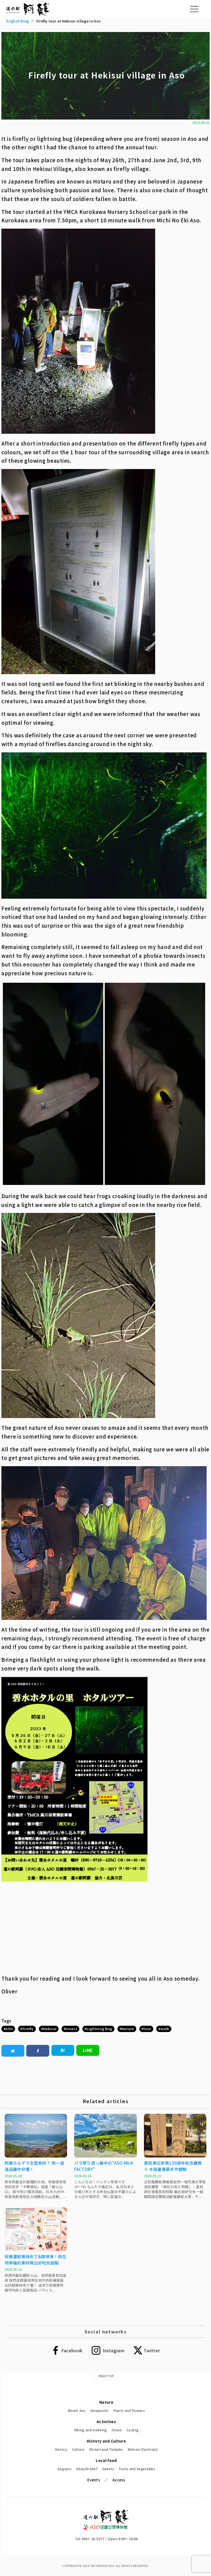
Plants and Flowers (129, 2410)
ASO (9, 2028)
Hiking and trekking (90, 2429)
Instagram (113, 2350)
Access (118, 2479)
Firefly (28, 2028)
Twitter (152, 2350)
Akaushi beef (86, 2468)
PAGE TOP (106, 2376)
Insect (71, 2028)
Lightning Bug (99, 2028)
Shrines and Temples (106, 2449)
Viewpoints (99, 2410)
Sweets (108, 2468)
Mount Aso (77, 2410)
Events (93, 2479)
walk (165, 2028)
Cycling (132, 2429)
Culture (78, 2449)
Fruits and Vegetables (137, 2468)
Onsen (117, 2429)
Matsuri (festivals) (143, 2449)
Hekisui (49, 2028)
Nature (128, 2028)
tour (147, 2028)
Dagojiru (64, 2468)
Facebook (71, 2350)
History (61, 2449)
